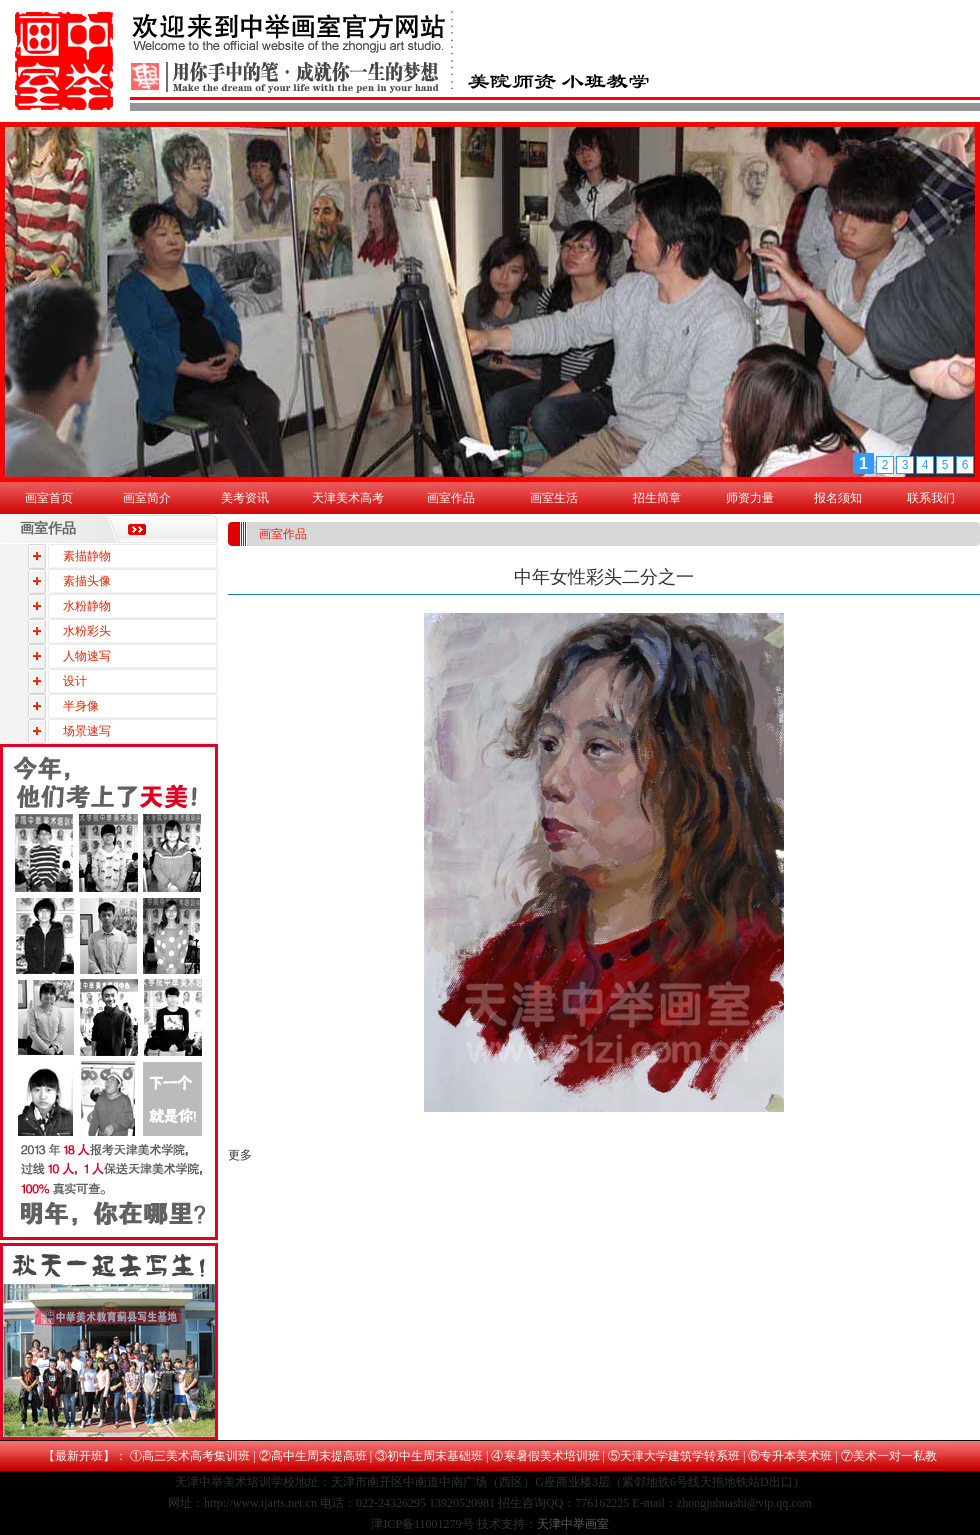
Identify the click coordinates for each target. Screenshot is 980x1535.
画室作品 (451, 498)
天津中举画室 (573, 1524)
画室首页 (49, 498)
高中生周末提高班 (319, 1456)
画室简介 (147, 498)
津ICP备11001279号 (422, 1524)
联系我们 (931, 498)
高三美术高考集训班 (196, 1456)
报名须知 (838, 498)
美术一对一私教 (895, 1456)
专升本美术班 (796, 1456)
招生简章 (657, 498)
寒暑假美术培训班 (552, 1456)
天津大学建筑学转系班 (680, 1456)
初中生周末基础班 (435, 1456)
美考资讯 (245, 498)
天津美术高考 (348, 498)
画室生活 (554, 498)
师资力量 (750, 498)
